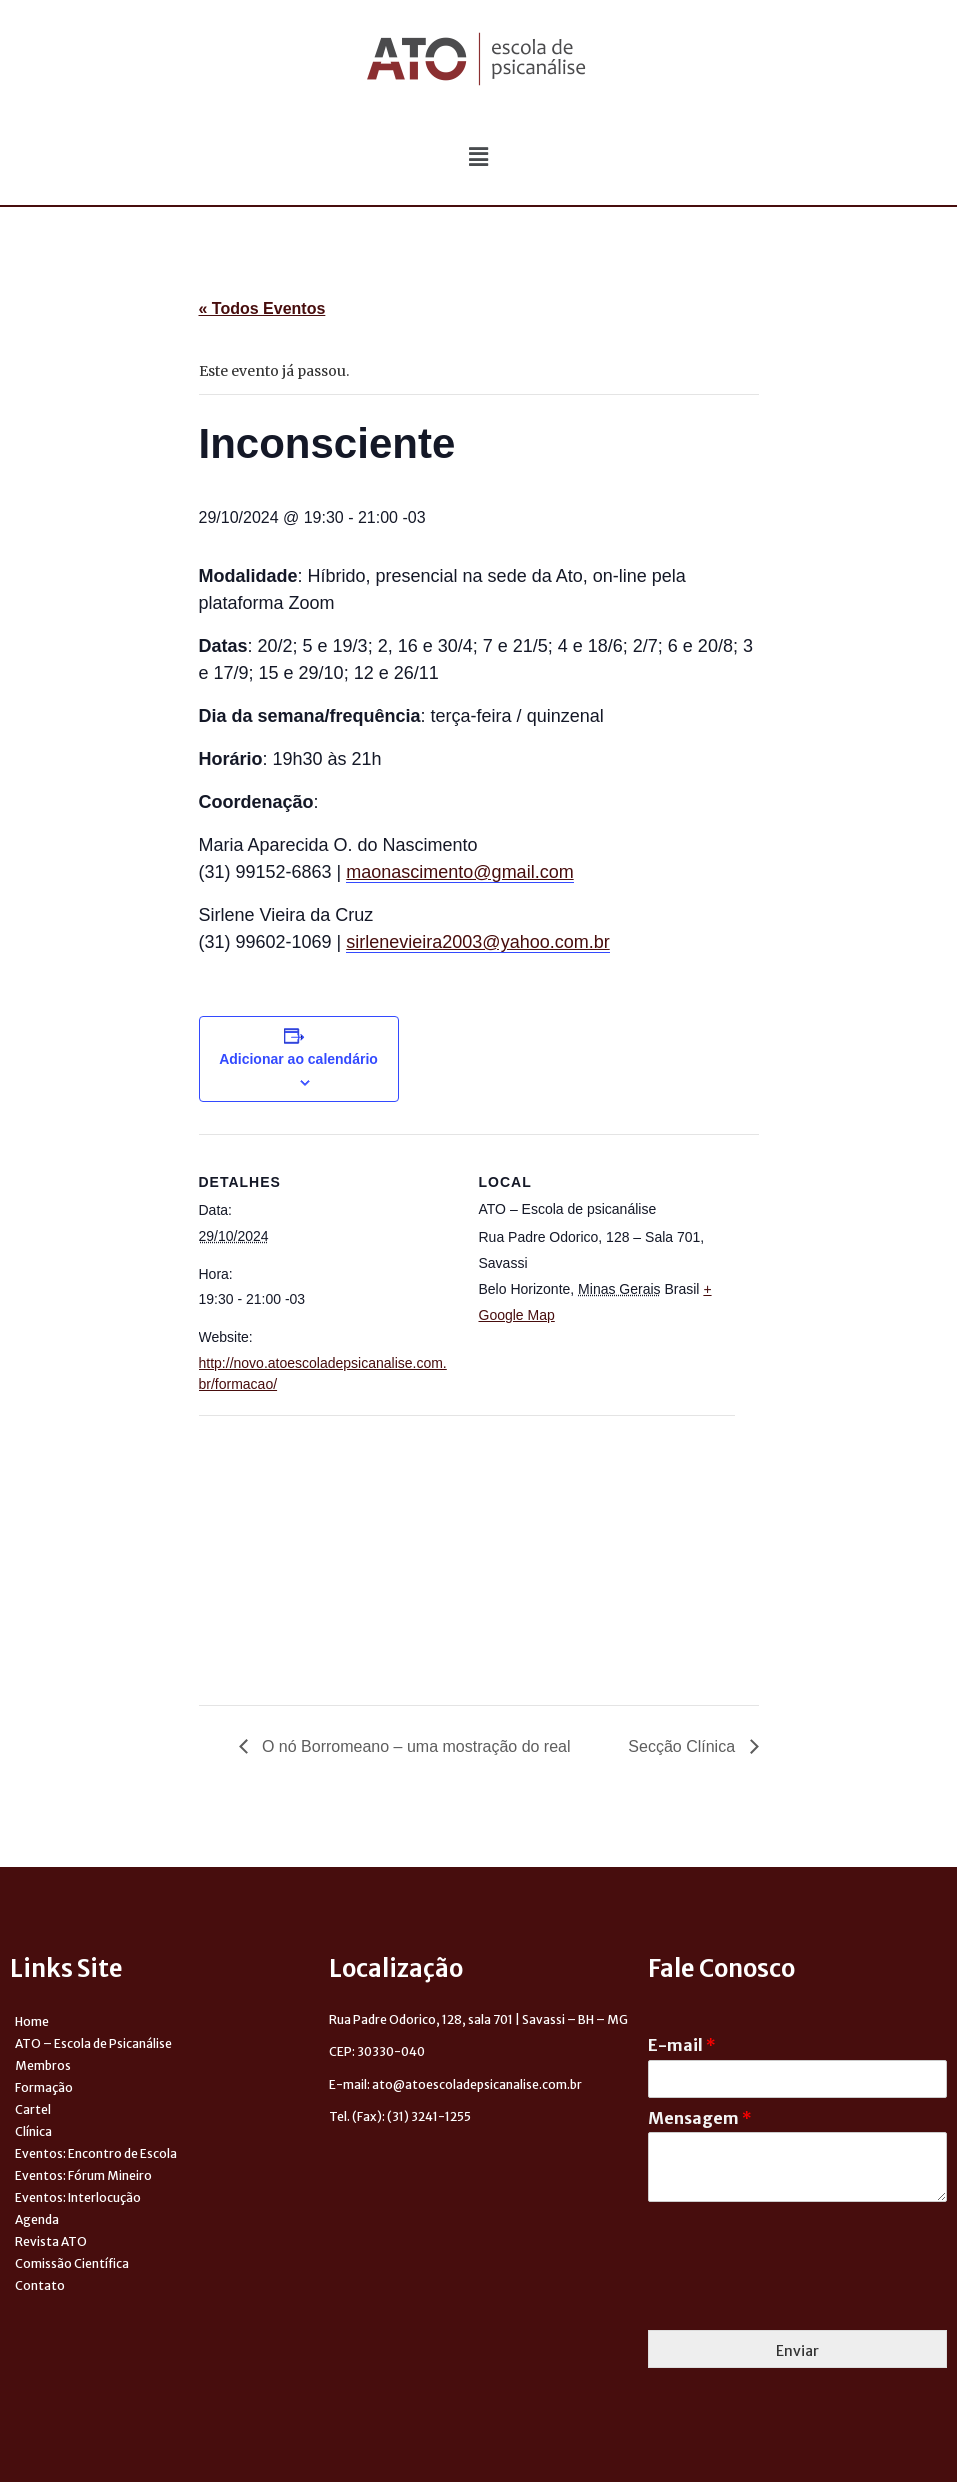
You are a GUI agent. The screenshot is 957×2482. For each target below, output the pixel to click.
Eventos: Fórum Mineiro (83, 2175)
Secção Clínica (683, 1746)
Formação (44, 2087)
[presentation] (800, 2297)
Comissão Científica (72, 2263)
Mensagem (700, 2118)
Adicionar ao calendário (298, 1059)
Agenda (37, 2219)
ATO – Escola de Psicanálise (93, 2043)
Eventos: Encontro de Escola (96, 2153)
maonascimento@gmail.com (459, 872)
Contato (40, 2285)
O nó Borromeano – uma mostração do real (414, 1746)
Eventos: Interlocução (78, 2197)
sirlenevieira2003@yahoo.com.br (477, 942)
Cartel (33, 2109)
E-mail (682, 2045)
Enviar (797, 2351)
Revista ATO (51, 2241)
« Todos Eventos (262, 308)
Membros (43, 2065)
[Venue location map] (304, 1553)
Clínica (33, 2131)
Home (32, 2021)
